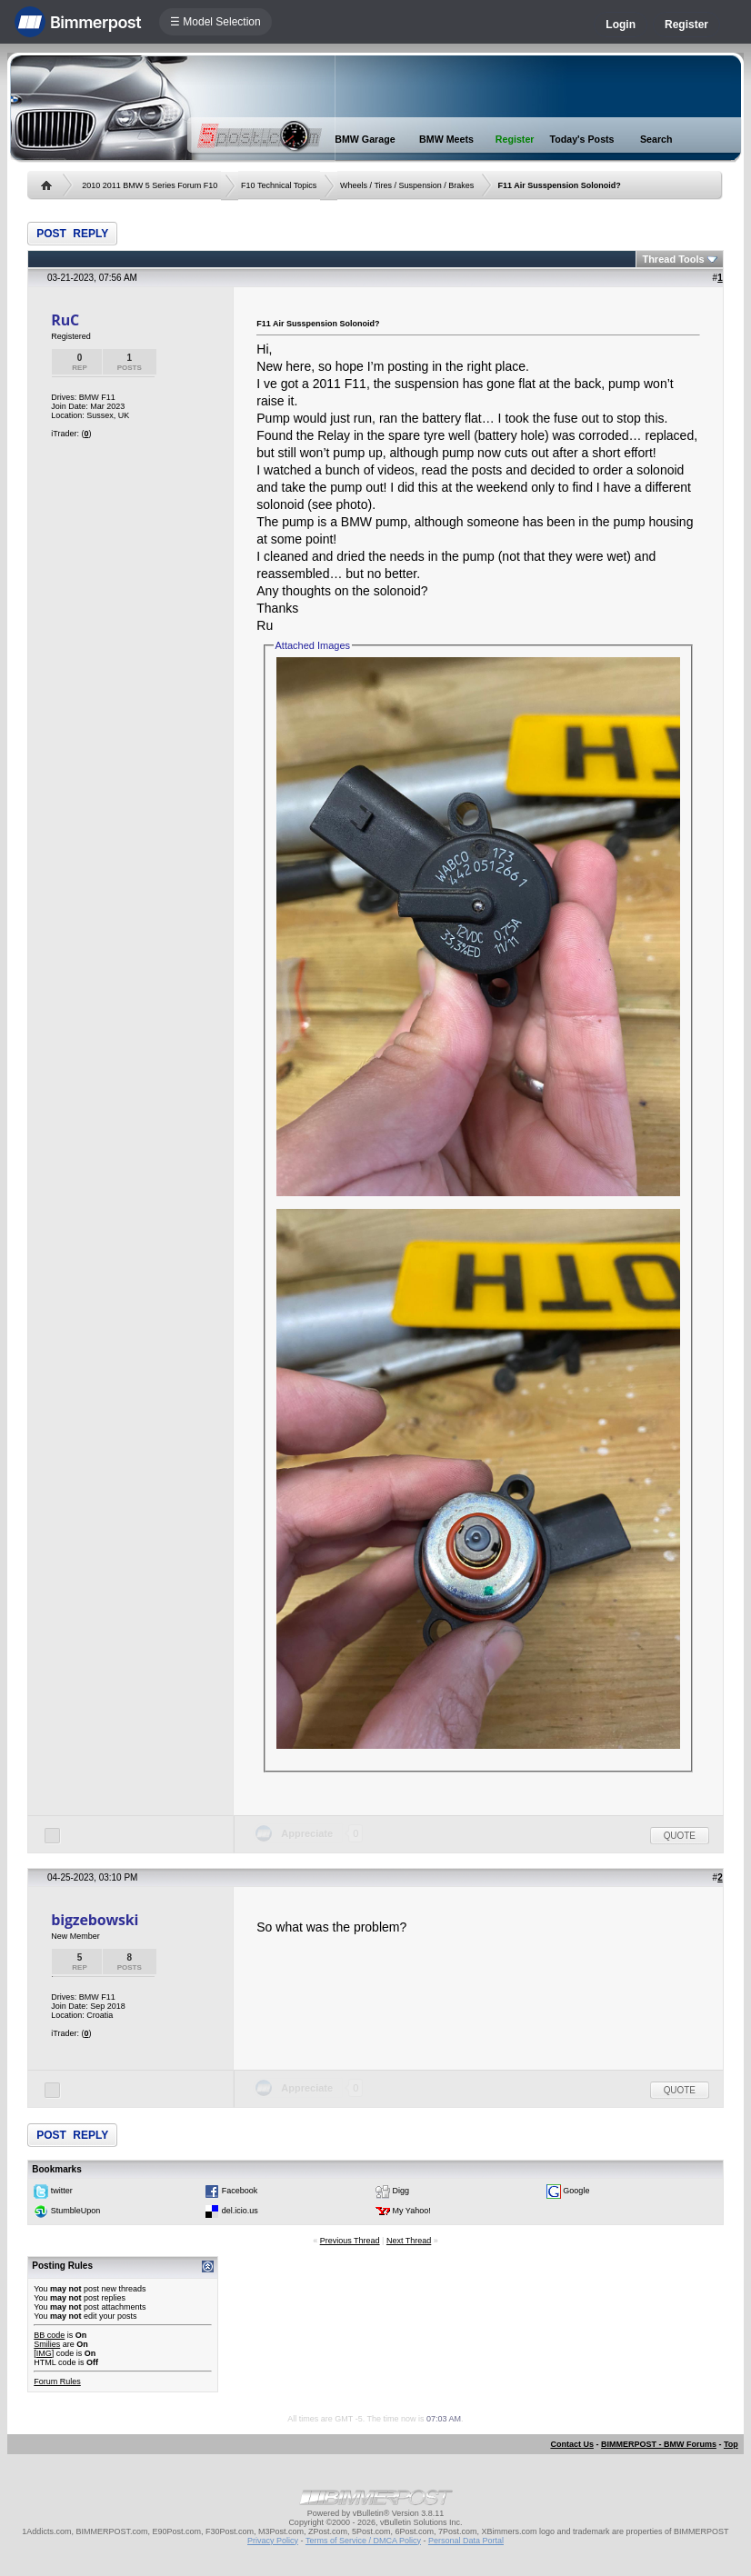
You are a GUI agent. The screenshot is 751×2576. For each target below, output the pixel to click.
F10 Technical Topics (278, 185)
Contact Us (572, 2444)
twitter (62, 2190)
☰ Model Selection (215, 21)
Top (731, 2444)
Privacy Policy (272, 2540)
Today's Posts (582, 139)
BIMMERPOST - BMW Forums (658, 2444)
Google (576, 2190)
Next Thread (408, 2240)
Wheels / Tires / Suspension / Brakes (407, 185)
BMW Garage (365, 139)
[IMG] (44, 2353)
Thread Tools (673, 259)
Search (656, 139)
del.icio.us (240, 2210)
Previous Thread (350, 2240)
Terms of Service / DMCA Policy (363, 2540)
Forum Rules (57, 2381)
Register (686, 24)
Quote (680, 1836)
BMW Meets (446, 139)
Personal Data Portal (466, 2540)
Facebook (240, 2190)
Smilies (47, 2344)
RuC (65, 320)
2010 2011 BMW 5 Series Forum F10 (149, 185)
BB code (49, 2335)
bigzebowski (94, 1920)
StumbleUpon (76, 2210)
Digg (401, 2190)
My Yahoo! (412, 2210)
